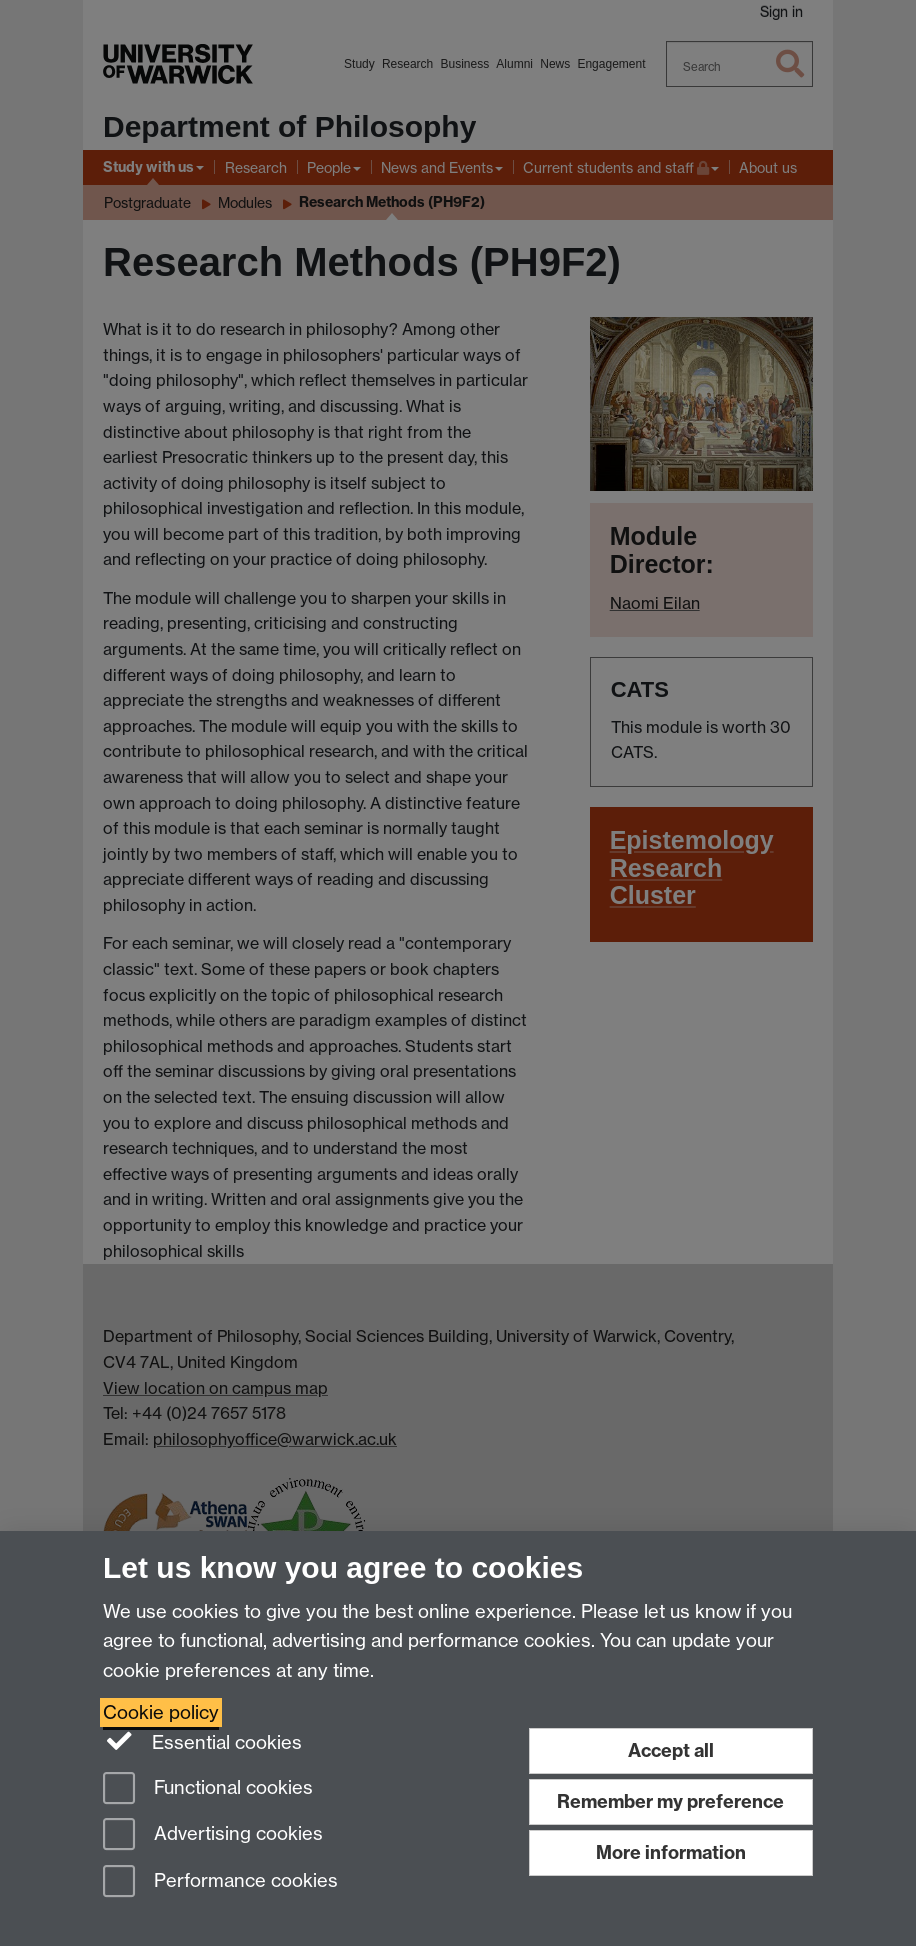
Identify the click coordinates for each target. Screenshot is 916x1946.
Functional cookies (208, 1789)
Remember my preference (670, 1801)
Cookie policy (161, 1712)
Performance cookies (220, 1882)
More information (671, 1852)
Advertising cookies (213, 1835)
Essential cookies (202, 1741)
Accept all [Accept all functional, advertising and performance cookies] (671, 1750)
